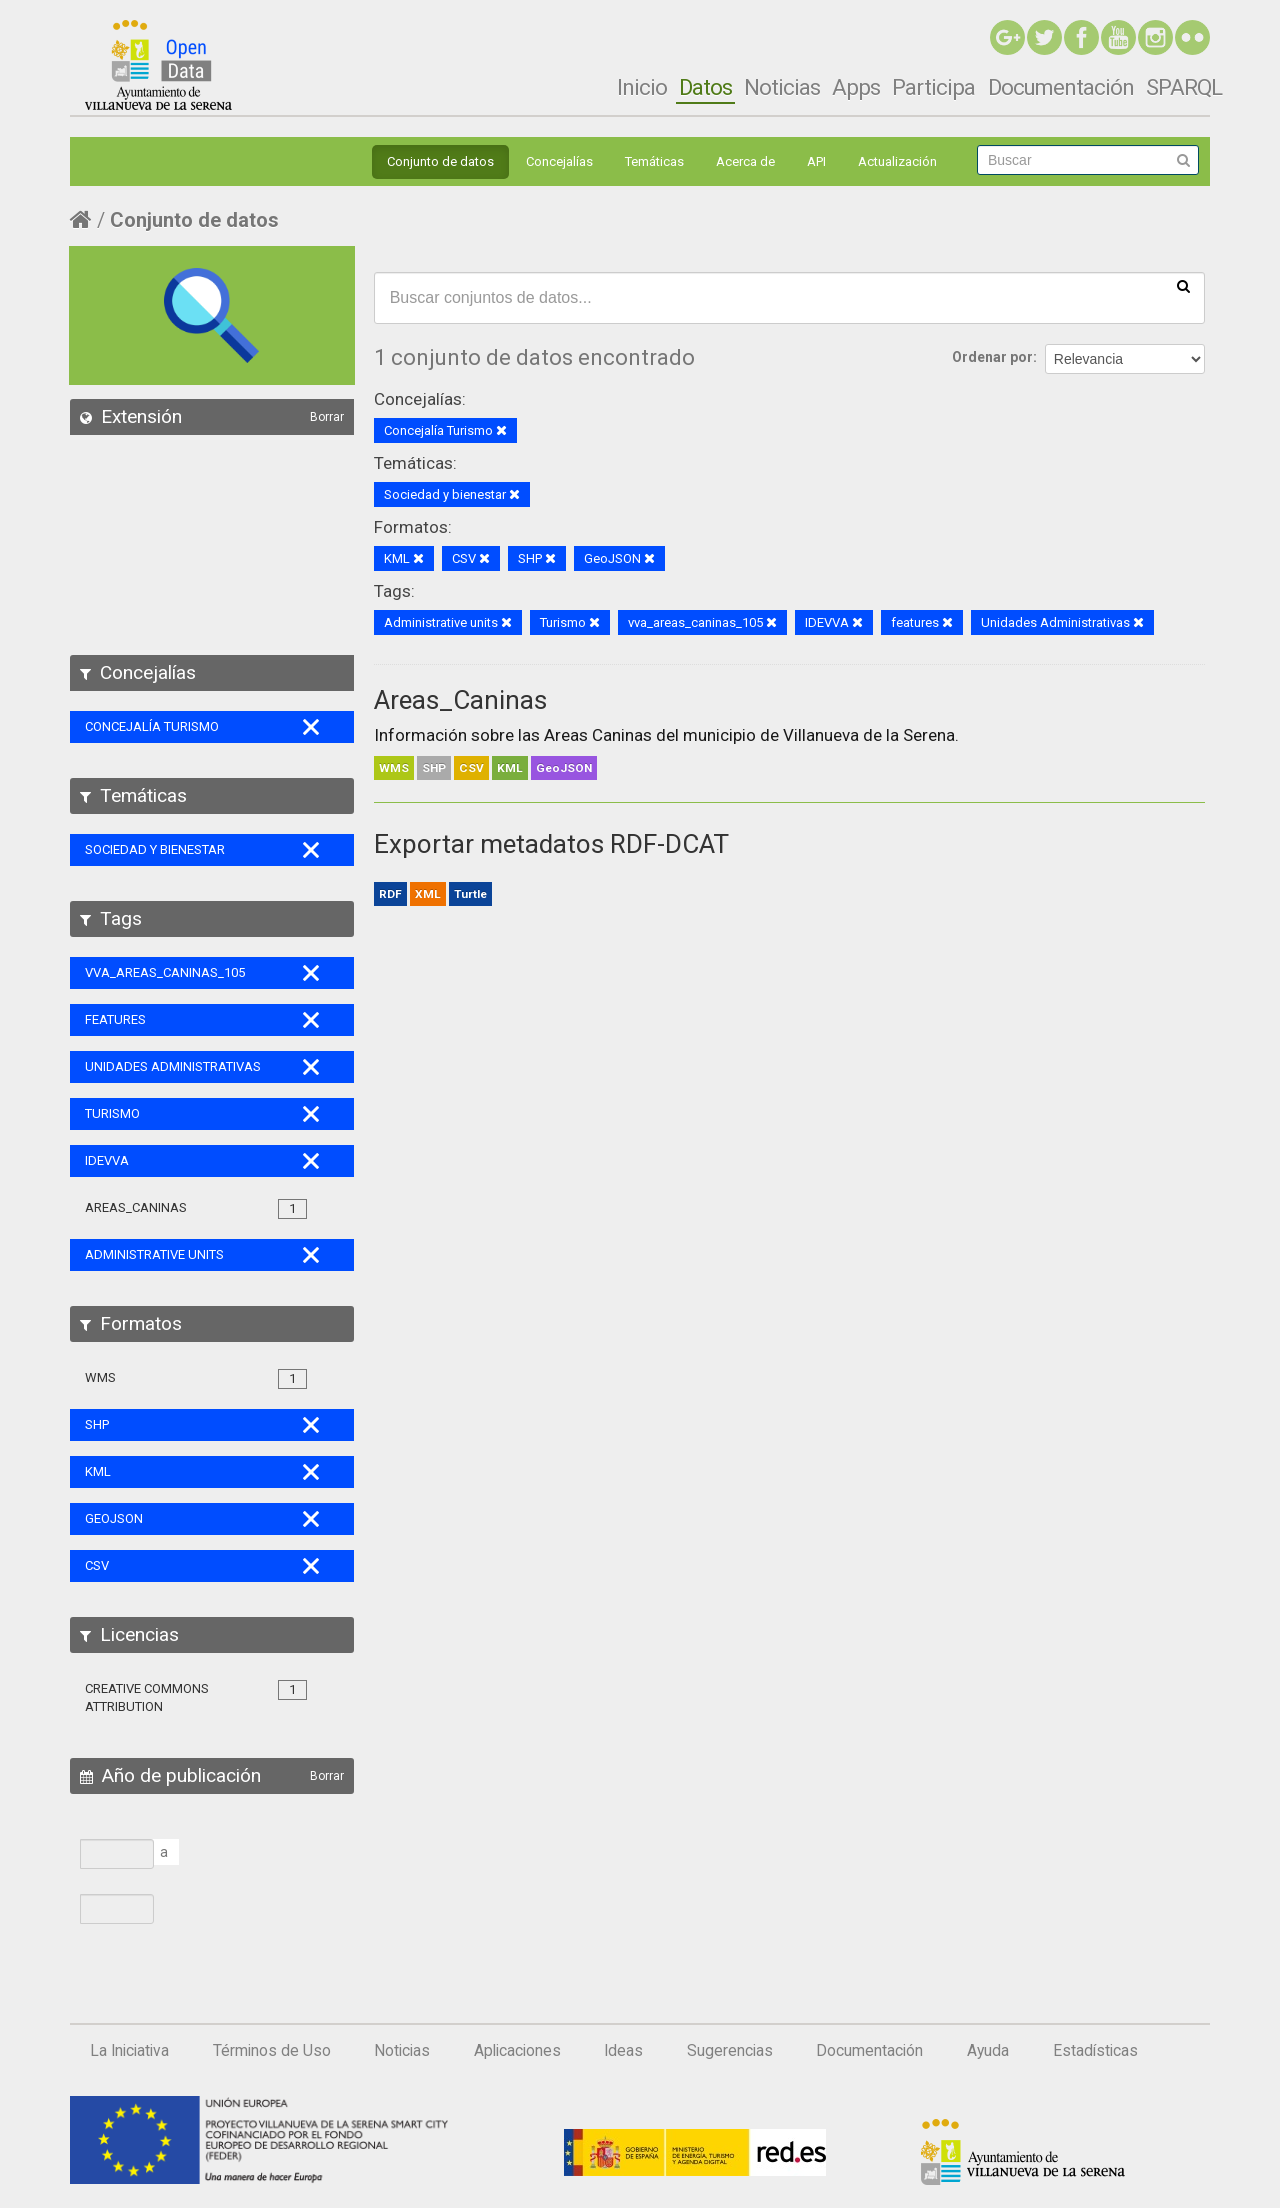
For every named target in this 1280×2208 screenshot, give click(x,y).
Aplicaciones (517, 2051)
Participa (933, 87)
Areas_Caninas (460, 700)
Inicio (642, 87)
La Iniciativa (129, 2051)
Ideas (623, 2051)
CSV (471, 768)
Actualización (897, 161)
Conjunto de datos (440, 161)
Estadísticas (1095, 2051)
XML (428, 894)
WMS (394, 768)
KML (510, 768)
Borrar (327, 417)
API (816, 161)
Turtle (470, 894)
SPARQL (1184, 87)
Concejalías (559, 161)
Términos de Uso (272, 2051)
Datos (705, 87)
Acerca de (745, 161)
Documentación (1061, 87)
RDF (390, 894)
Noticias (782, 87)
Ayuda (988, 2051)
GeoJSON (564, 768)
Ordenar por (992, 357)
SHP (434, 768)
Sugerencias (730, 2051)
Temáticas (654, 161)
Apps (856, 87)
